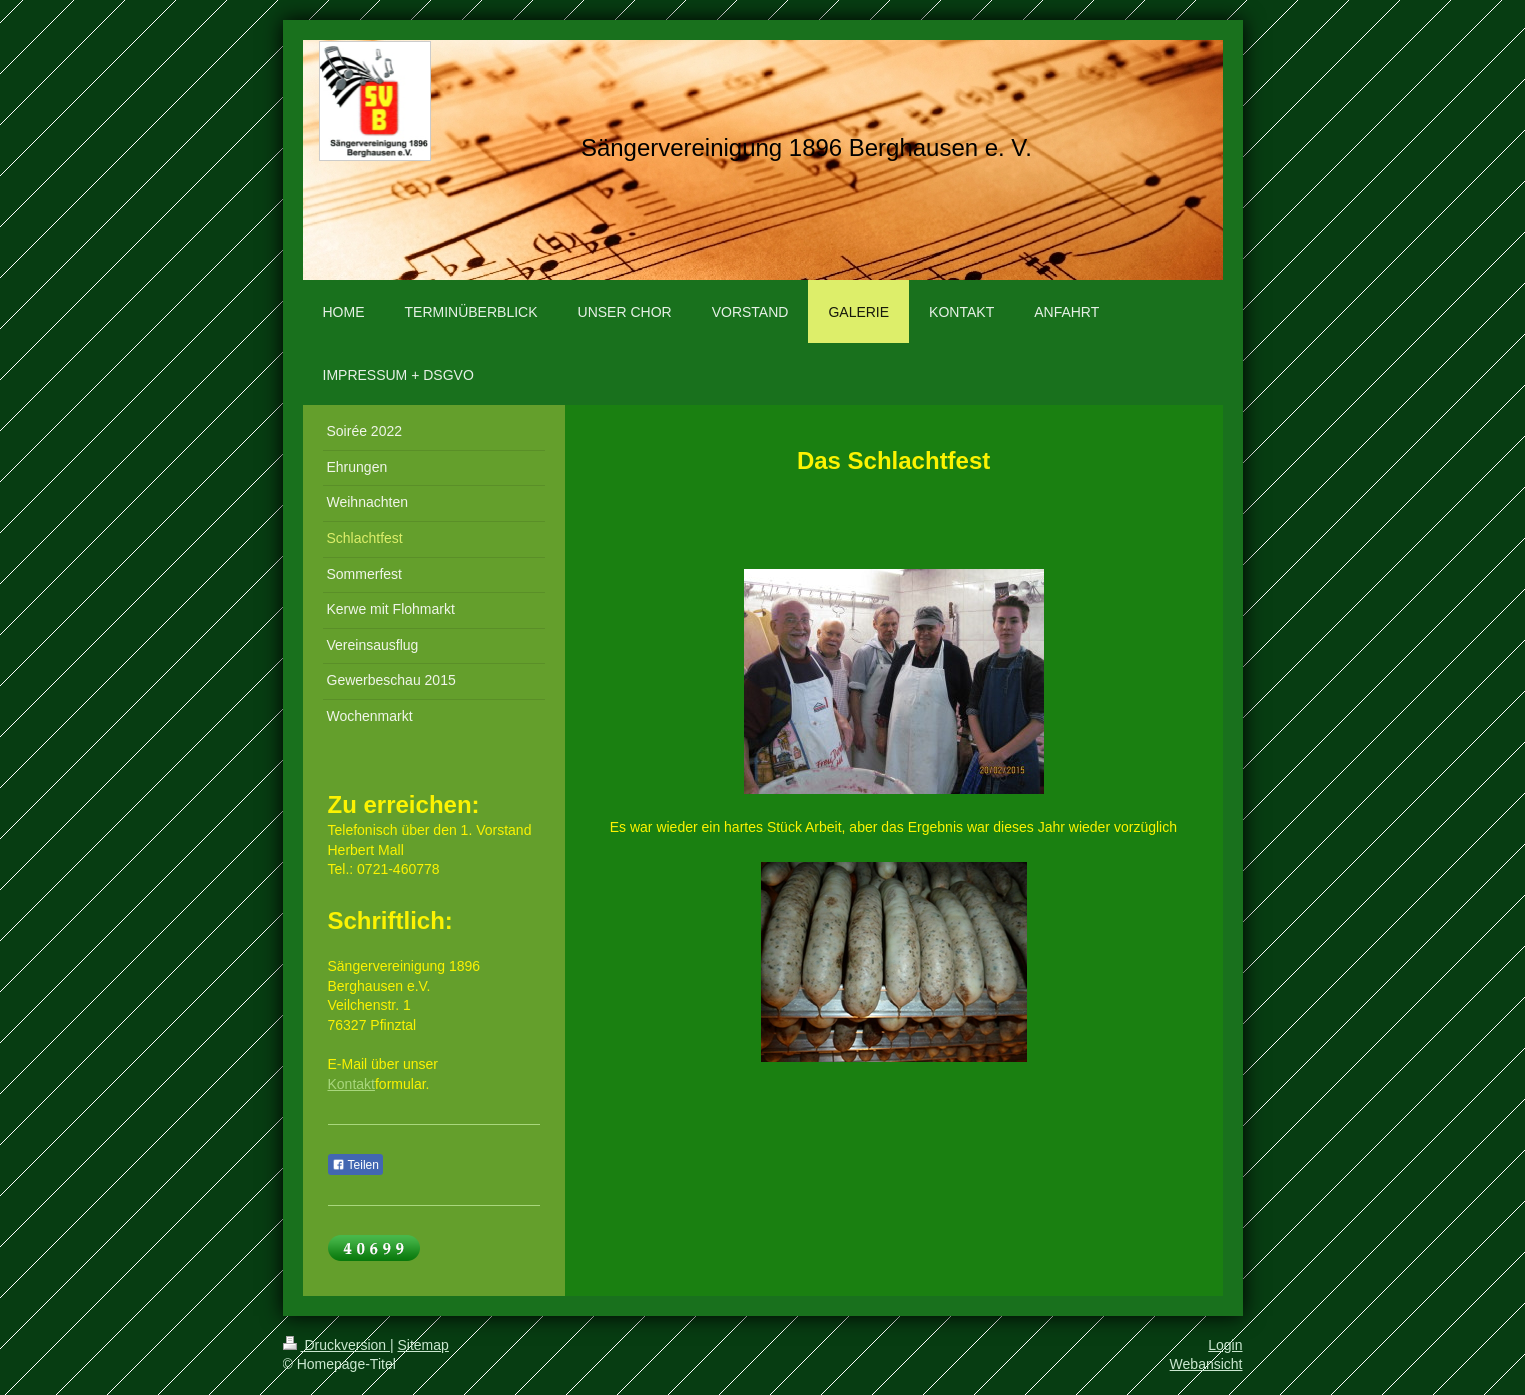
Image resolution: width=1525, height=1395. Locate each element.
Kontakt (351, 1084)
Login (1225, 1345)
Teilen (355, 1165)
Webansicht (1206, 1364)
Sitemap (423, 1345)
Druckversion (336, 1345)
